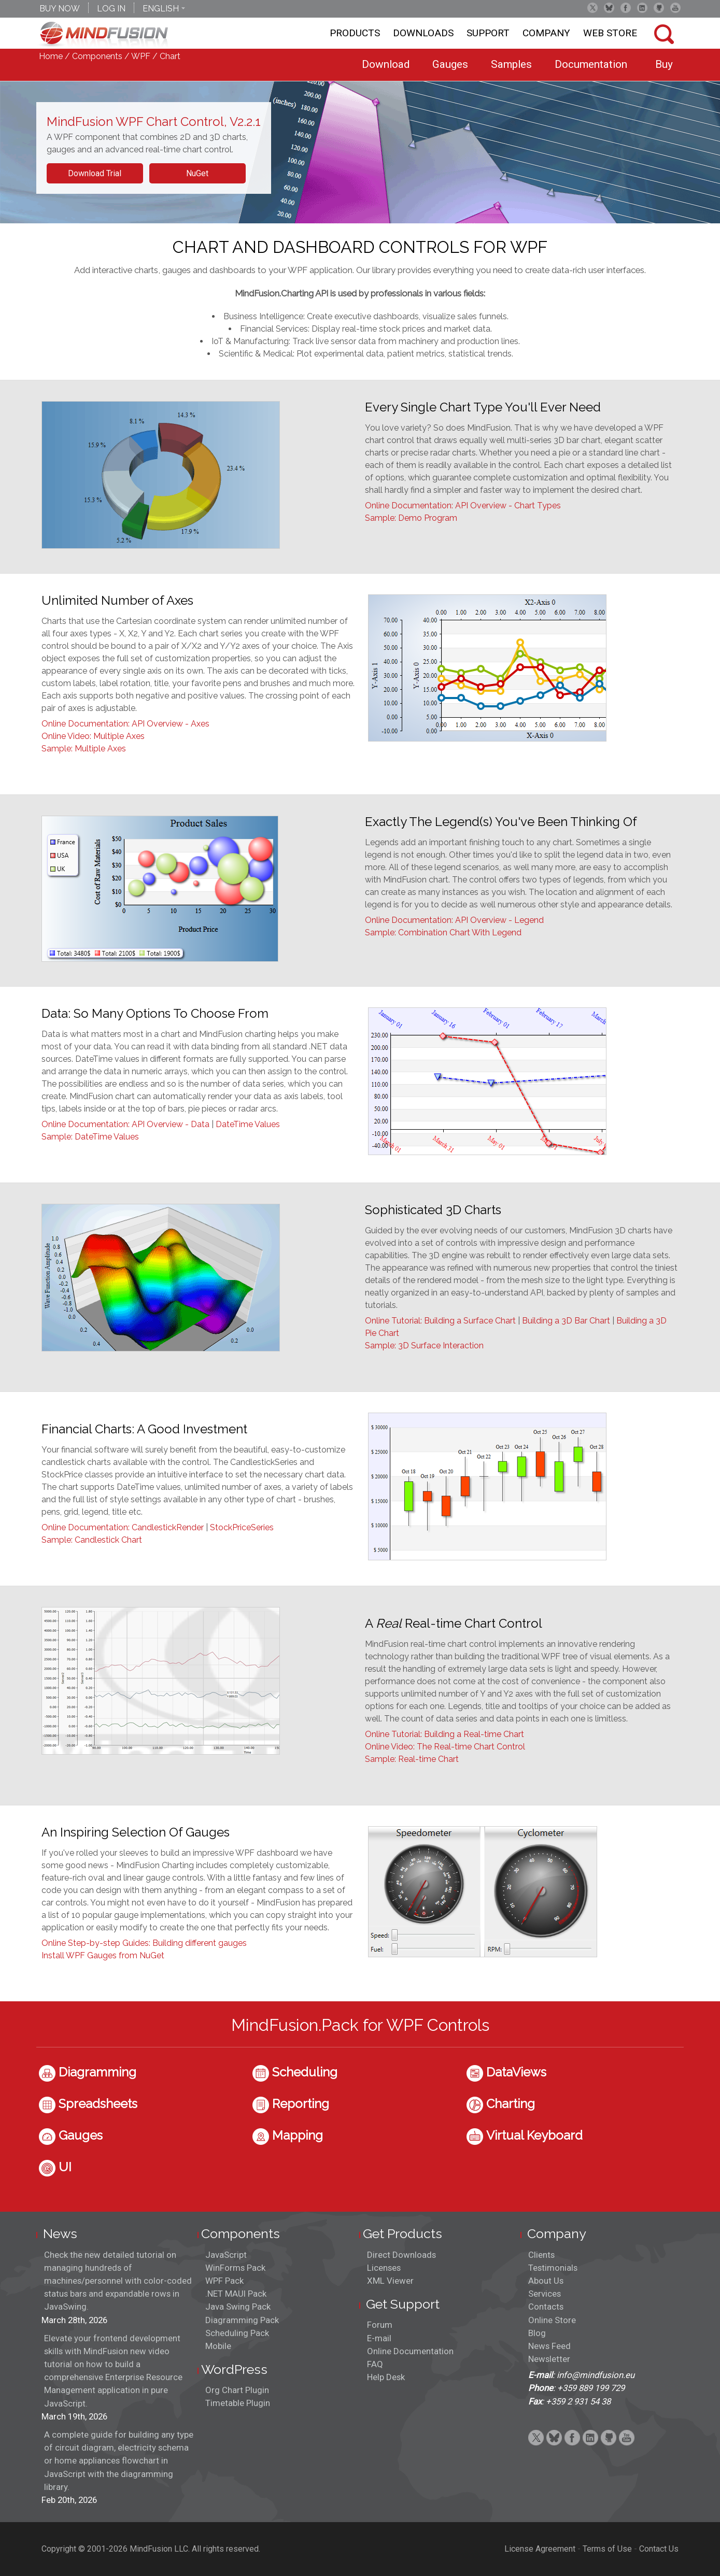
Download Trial (94, 173)
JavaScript (226, 2255)
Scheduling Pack (237, 2333)
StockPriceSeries (242, 1527)
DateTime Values (248, 1124)
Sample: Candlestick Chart (91, 1540)
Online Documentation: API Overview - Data (125, 1124)
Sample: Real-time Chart (412, 1759)
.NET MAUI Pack (235, 2293)
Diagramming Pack (242, 2320)
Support (488, 33)
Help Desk (386, 2377)
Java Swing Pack (238, 2306)
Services (544, 2293)
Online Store (552, 2320)
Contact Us (659, 2549)
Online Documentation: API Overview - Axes (125, 724)
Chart (170, 56)
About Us (545, 2280)
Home (51, 56)
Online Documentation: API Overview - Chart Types (463, 505)
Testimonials (552, 2267)
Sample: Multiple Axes (83, 748)
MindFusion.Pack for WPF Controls (360, 2024)
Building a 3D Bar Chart (566, 1321)
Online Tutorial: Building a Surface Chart (440, 1321)
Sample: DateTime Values (90, 1137)
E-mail (379, 2338)
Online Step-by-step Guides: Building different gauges (144, 1943)
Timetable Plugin (237, 2403)
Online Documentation (410, 2351)
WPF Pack (224, 2280)
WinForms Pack (235, 2267)
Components (97, 56)
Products (355, 33)
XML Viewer (390, 2280)
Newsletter (549, 2359)
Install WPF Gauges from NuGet (102, 1955)
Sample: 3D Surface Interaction (424, 1345)
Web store (610, 33)
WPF (140, 56)
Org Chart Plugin (237, 2390)
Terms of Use (607, 2549)
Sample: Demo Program (411, 518)
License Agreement (539, 2549)
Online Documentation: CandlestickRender (122, 1527)
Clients (541, 2255)
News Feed (549, 2346)
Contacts (545, 2306)
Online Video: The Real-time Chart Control (445, 1747)
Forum (379, 2324)
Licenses (384, 2267)
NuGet (197, 173)
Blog (537, 2333)
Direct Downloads (401, 2255)
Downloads (423, 33)
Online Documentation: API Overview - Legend (454, 920)
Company (546, 33)
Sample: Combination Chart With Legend (443, 932)
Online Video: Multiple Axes (93, 736)
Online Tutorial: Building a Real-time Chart (444, 1734)
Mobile (218, 2346)
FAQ (375, 2364)
